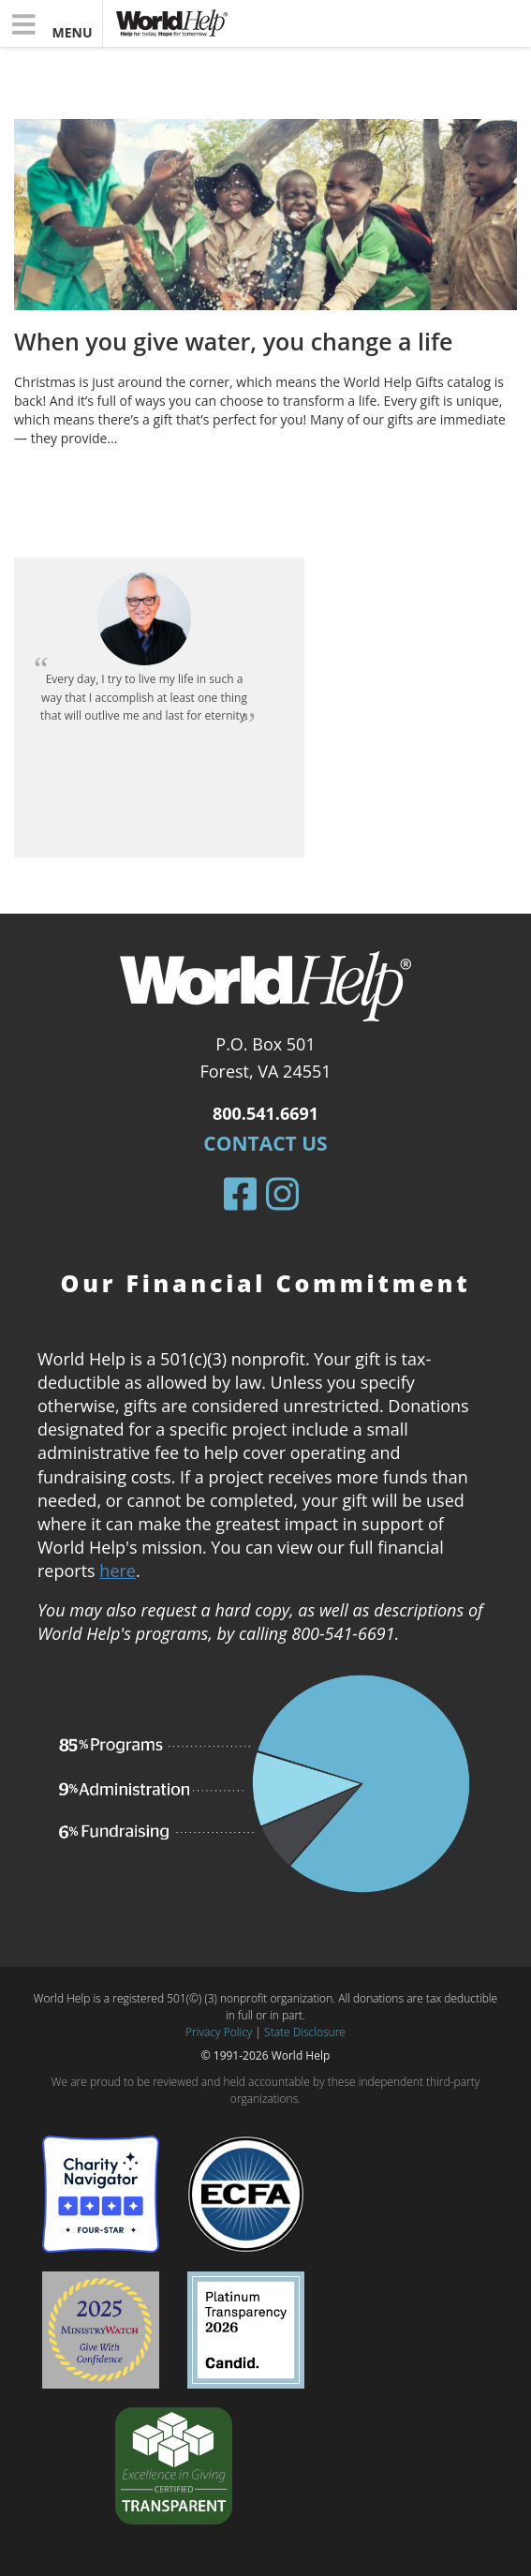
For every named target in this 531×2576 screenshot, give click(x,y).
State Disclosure (305, 2032)
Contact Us (265, 1143)
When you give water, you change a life (233, 341)
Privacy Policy (218, 2032)
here (117, 1570)
